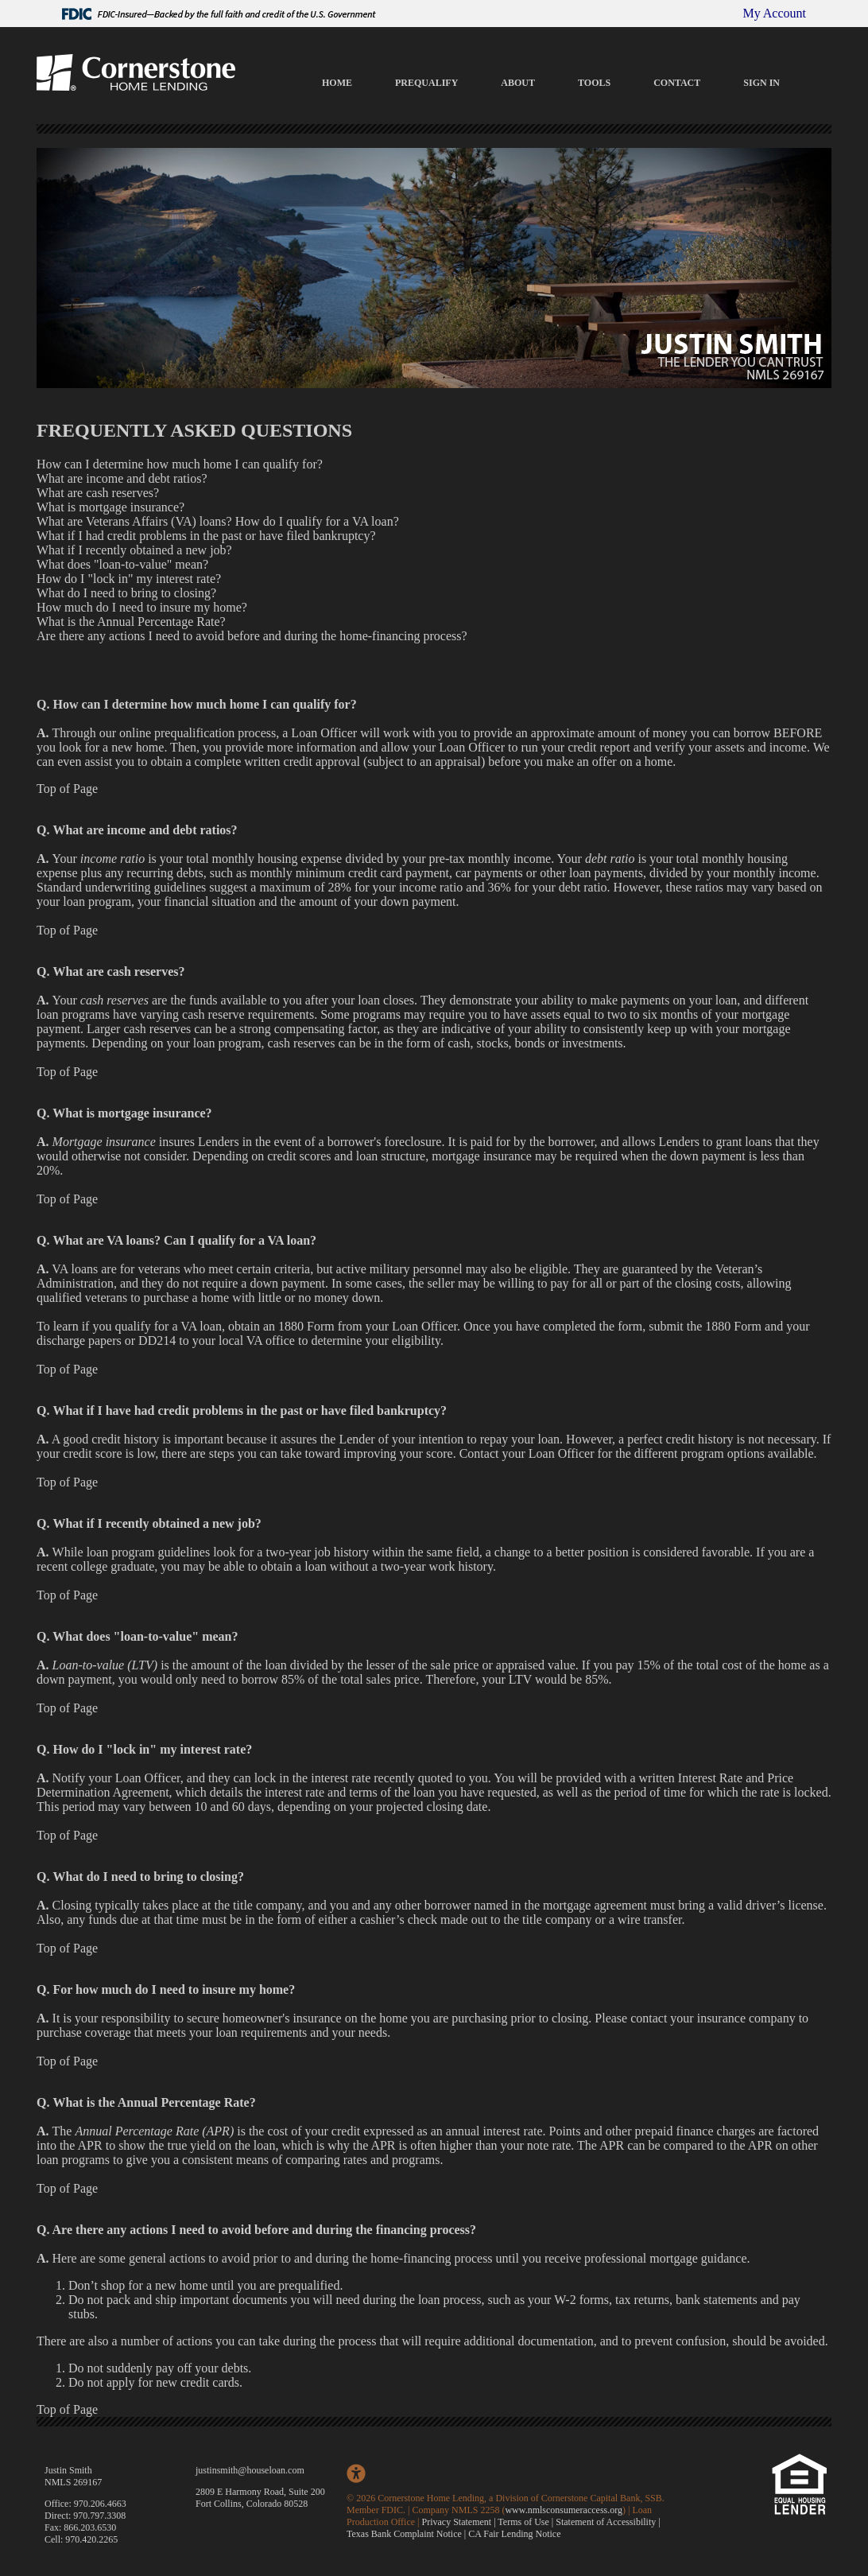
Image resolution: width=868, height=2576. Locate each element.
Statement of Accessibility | (608, 2521)
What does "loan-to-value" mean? (122, 564)
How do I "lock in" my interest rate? (129, 578)
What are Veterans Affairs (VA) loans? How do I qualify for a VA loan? (218, 521)
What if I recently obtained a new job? (134, 550)
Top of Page (67, 788)
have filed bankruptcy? (316, 535)
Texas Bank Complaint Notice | (407, 2533)
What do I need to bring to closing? (126, 593)
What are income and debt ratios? (122, 478)
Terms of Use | (527, 2521)
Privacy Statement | (460, 2521)
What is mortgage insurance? (110, 507)
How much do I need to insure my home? (142, 607)
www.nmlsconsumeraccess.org (563, 2510)
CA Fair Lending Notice (514, 2533)
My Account (774, 13)
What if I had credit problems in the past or (146, 535)
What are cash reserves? (98, 492)
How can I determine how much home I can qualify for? (180, 464)
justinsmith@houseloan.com (250, 2470)
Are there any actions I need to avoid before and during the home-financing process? (252, 636)
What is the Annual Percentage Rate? (131, 621)
